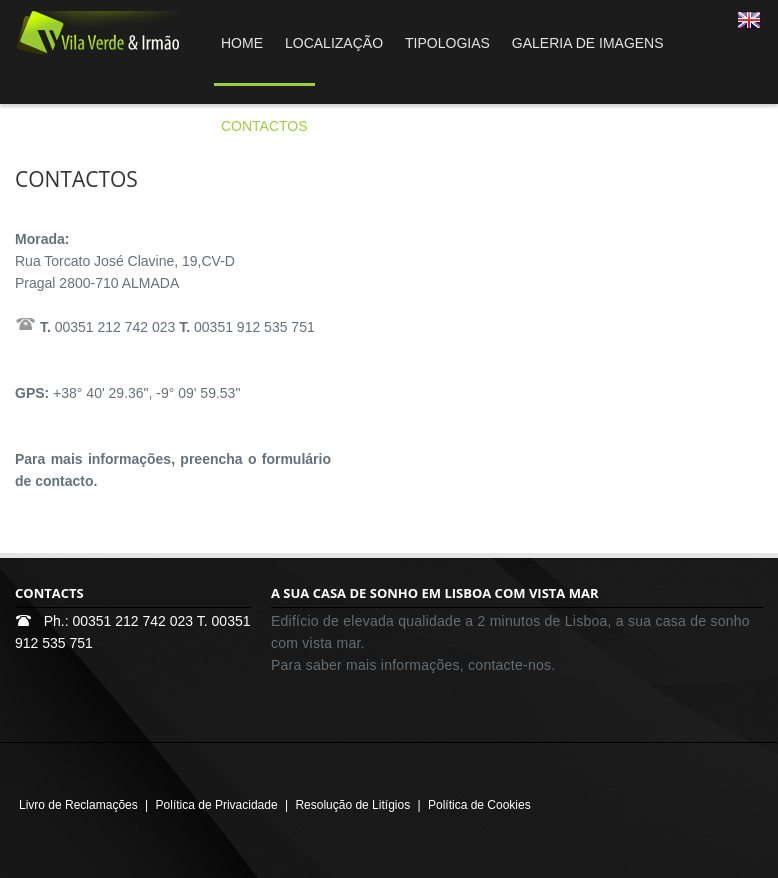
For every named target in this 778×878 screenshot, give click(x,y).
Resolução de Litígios (352, 805)
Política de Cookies (479, 805)
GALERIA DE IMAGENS (588, 43)
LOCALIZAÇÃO (334, 43)
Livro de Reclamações (78, 805)
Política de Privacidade (217, 805)
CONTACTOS (264, 126)
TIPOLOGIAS (447, 43)
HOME (242, 43)
